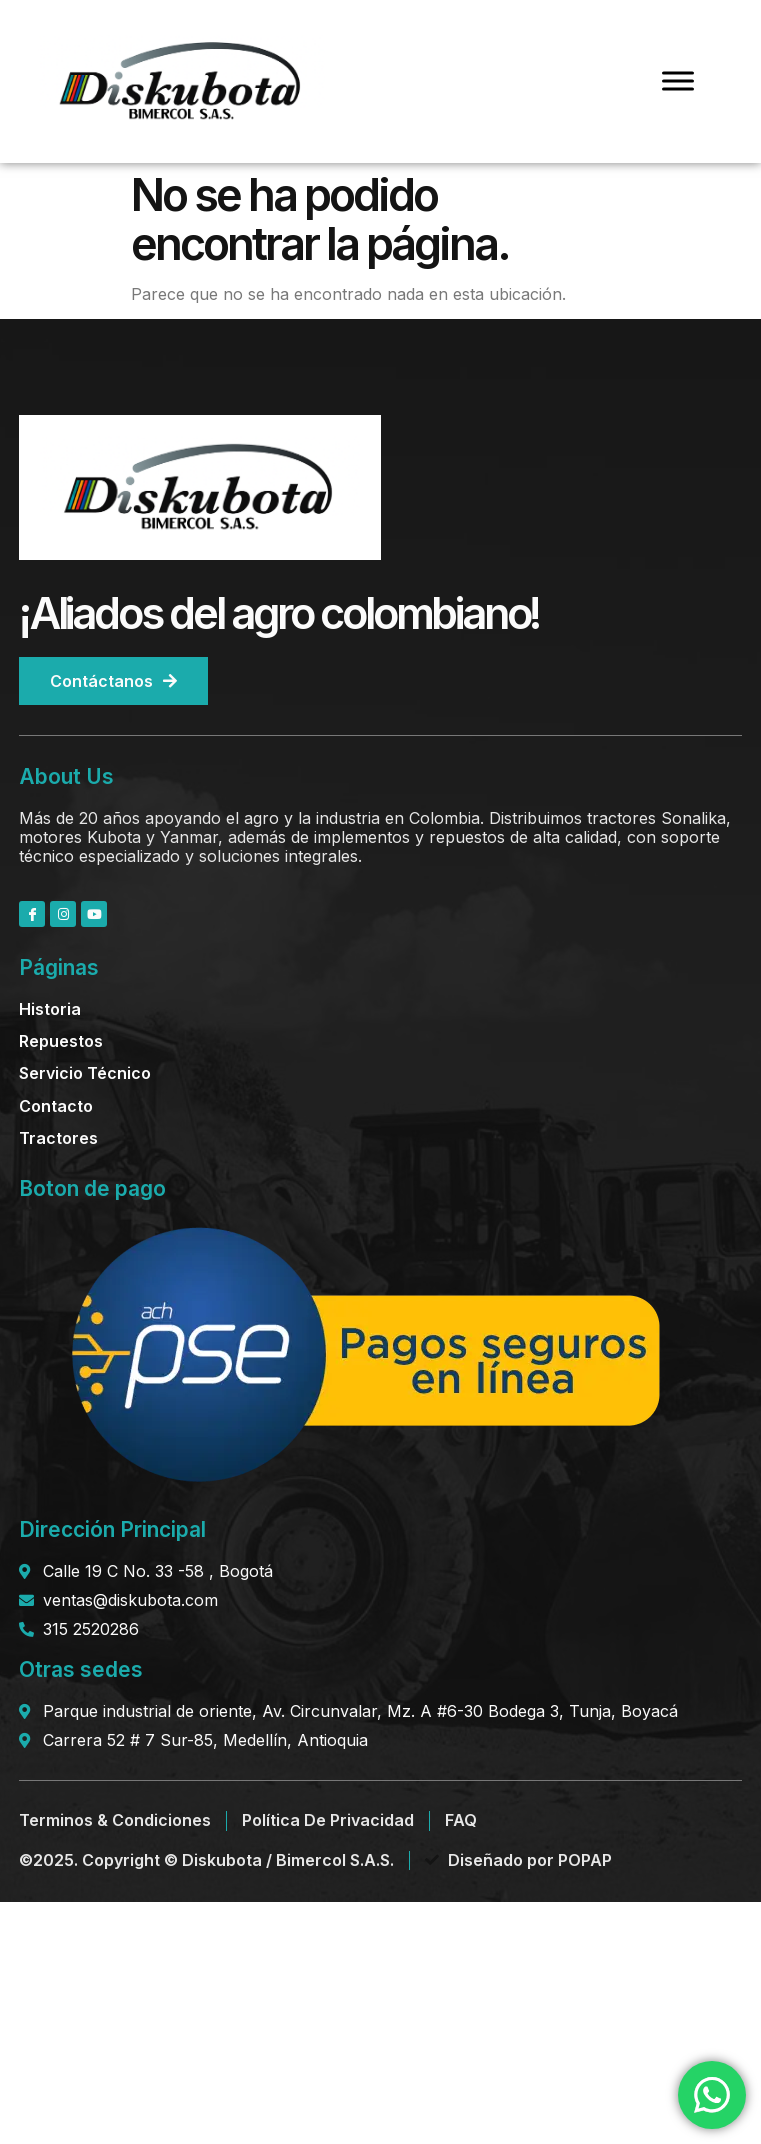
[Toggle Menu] (678, 81)
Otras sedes (81, 1669)
